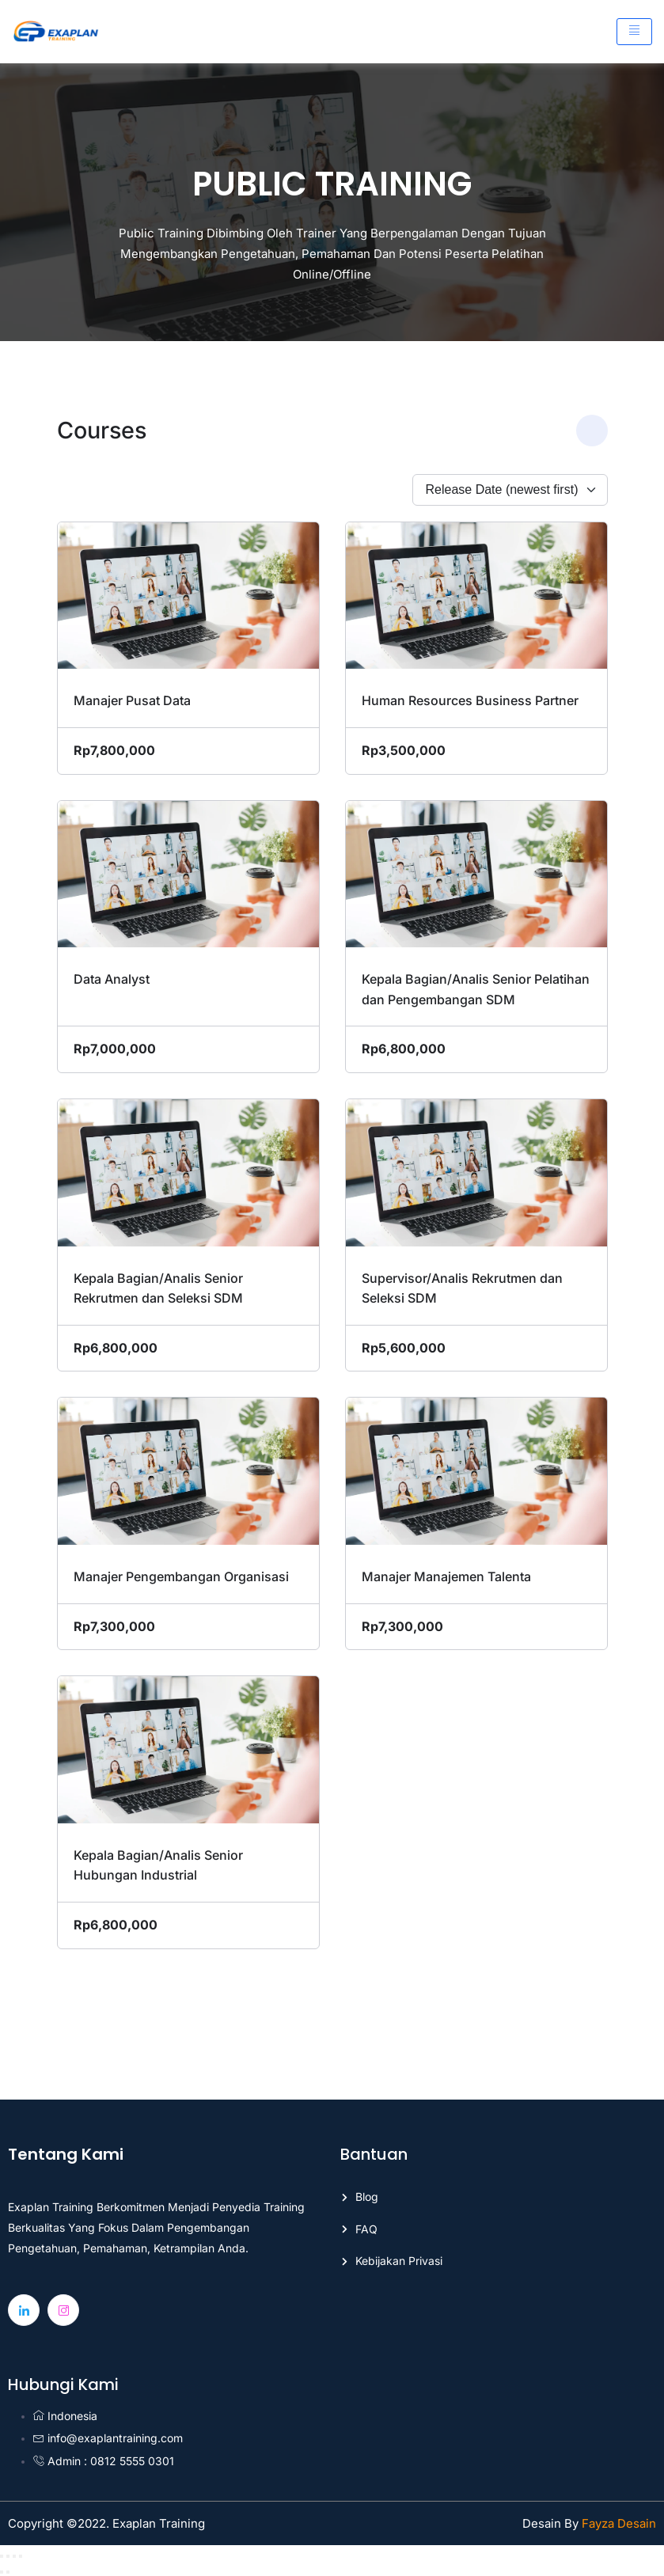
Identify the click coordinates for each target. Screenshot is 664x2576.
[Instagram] (63, 2310)
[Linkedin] (24, 2310)
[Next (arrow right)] (7, 2572)
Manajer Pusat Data (132, 700)
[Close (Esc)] (20, 2556)
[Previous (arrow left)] (1, 2572)
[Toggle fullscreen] (7, 2556)
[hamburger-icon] (634, 31)
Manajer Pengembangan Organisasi (181, 1576)
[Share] (14, 2556)
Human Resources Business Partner (470, 700)
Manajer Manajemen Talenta (446, 1576)
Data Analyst (112, 979)
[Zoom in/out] (1, 2556)
